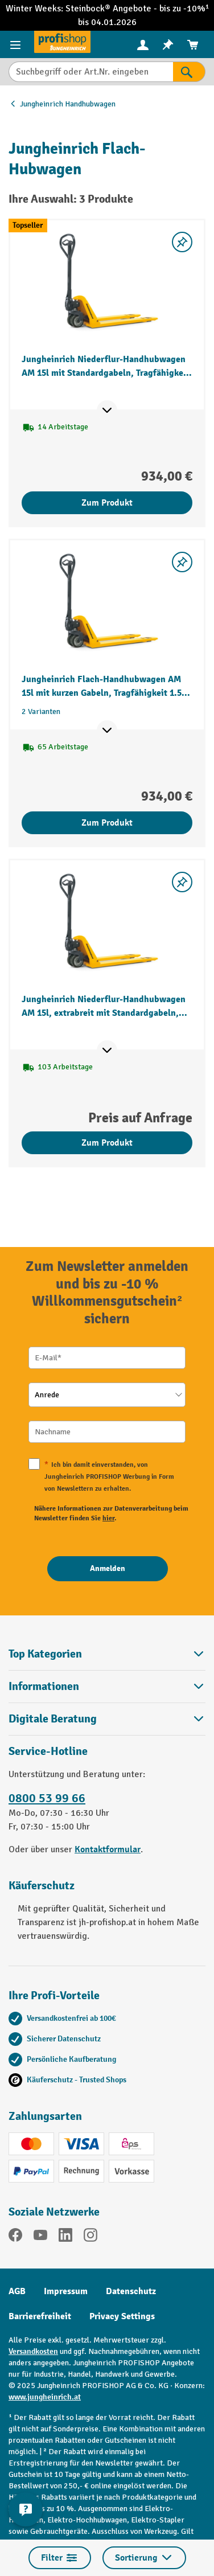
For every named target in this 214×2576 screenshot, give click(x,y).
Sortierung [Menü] (144, 2558)
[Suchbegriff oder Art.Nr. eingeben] (91, 71)
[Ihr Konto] (142, 44)
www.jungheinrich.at (45, 2397)
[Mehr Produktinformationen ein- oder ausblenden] (107, 410)
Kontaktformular (108, 1849)
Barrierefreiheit (40, 2316)
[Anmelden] (107, 1568)
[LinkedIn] (65, 2237)
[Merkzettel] (167, 45)
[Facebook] (15, 2237)
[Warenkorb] (192, 45)
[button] (107, 1719)
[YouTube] (40, 2237)
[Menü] (17, 44)
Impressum (66, 2291)
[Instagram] (90, 2237)
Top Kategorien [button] (107, 1654)
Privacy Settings (122, 2316)
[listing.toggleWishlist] (182, 242)
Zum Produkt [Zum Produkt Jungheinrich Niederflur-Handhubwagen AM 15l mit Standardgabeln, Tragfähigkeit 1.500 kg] (107, 502)
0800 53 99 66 (47, 1798)
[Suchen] (189, 71)
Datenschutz (131, 2291)
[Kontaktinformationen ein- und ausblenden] (26, 2509)
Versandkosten (33, 2351)
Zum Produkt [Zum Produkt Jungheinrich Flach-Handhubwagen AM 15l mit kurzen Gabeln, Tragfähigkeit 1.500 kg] (107, 822)
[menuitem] (142, 45)
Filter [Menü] (60, 2558)
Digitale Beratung (53, 1719)
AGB (17, 2291)
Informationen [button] (107, 1686)
